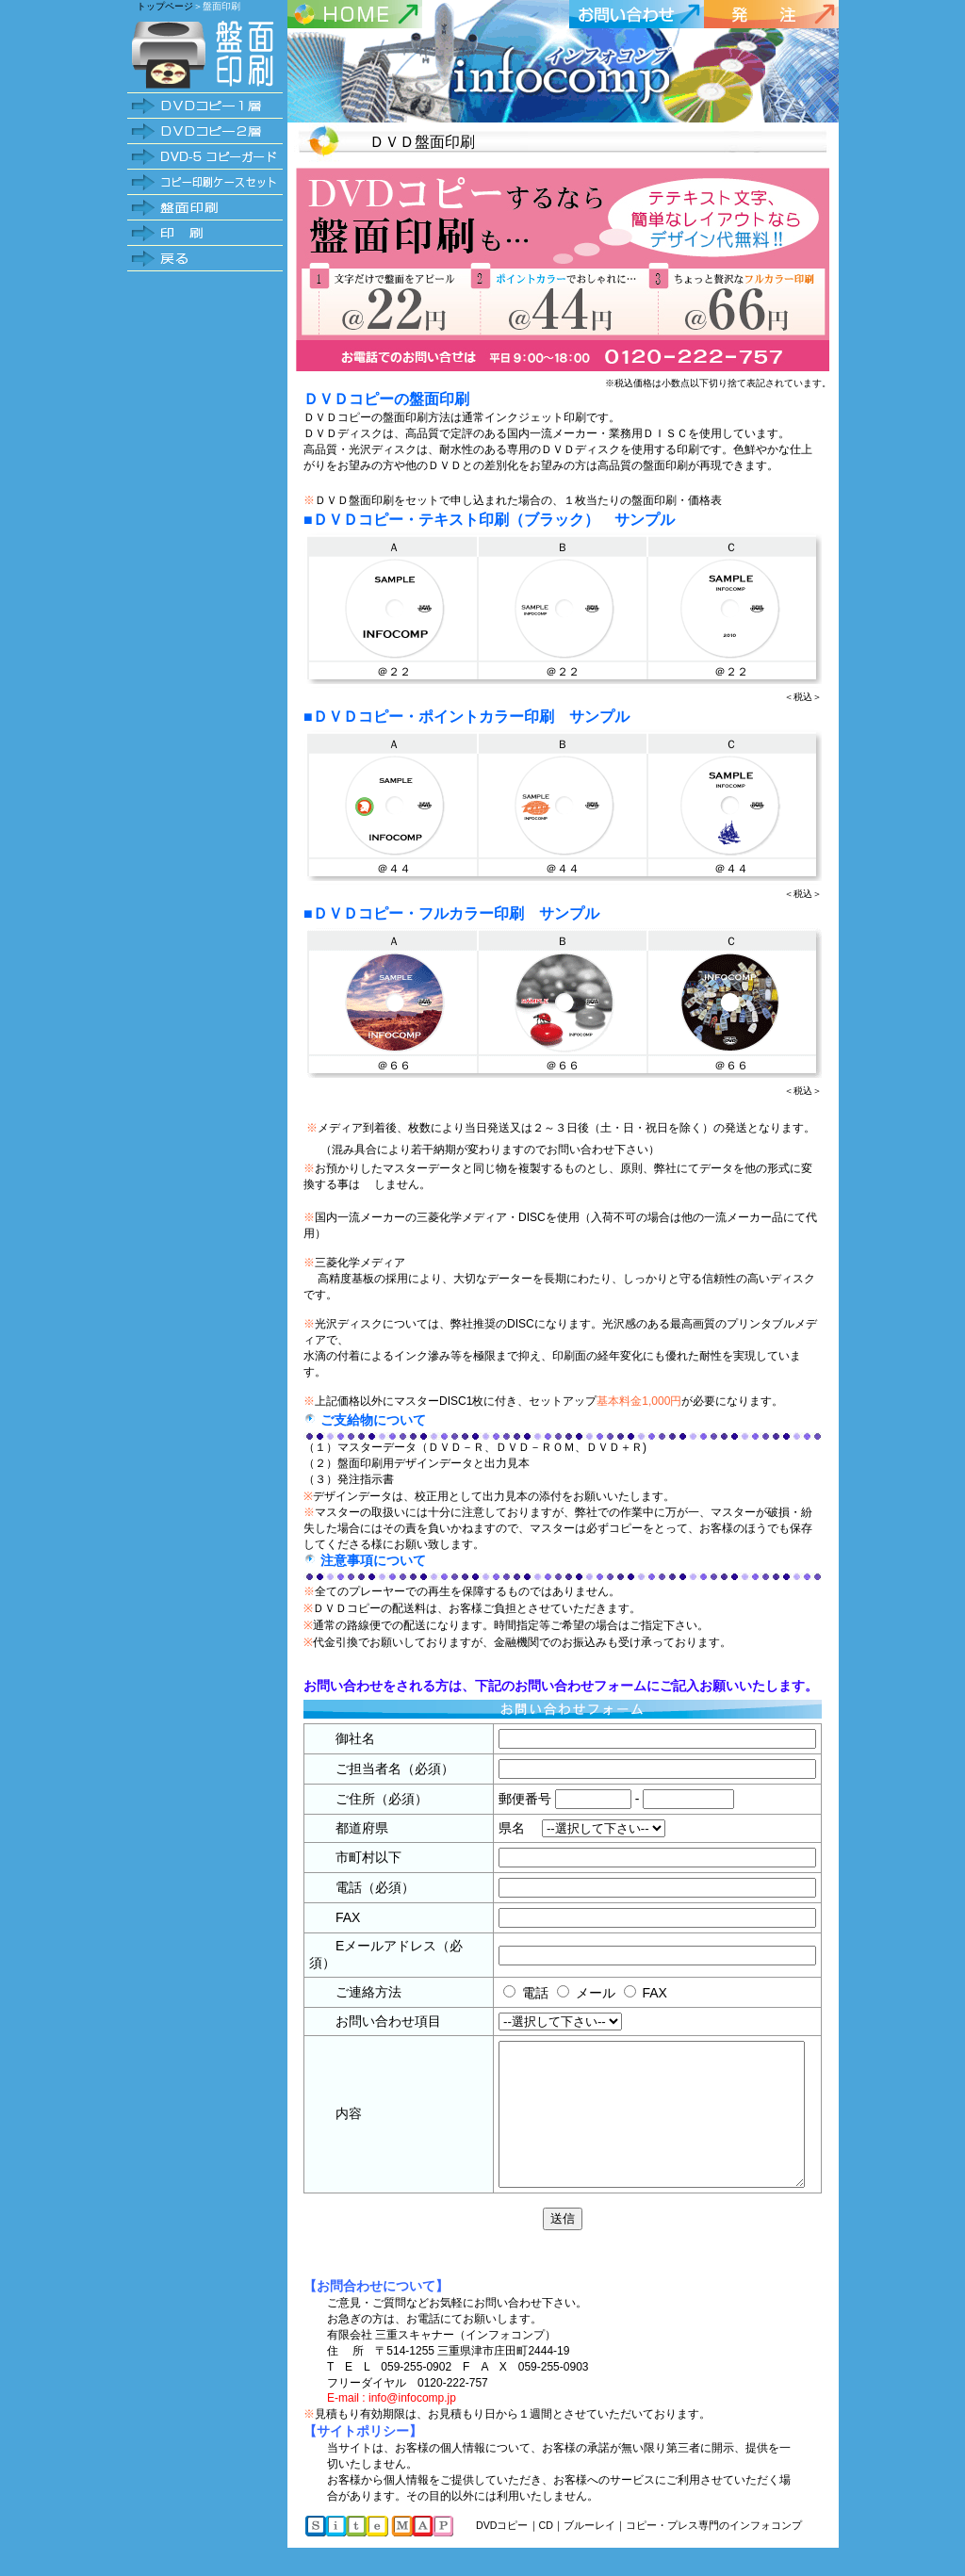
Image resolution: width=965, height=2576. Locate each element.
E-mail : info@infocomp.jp (391, 2426)
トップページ (165, 6)
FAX (621, 1992)
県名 (494, 1827)
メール (561, 1992)
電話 (501, 1992)
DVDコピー (502, 2553)
